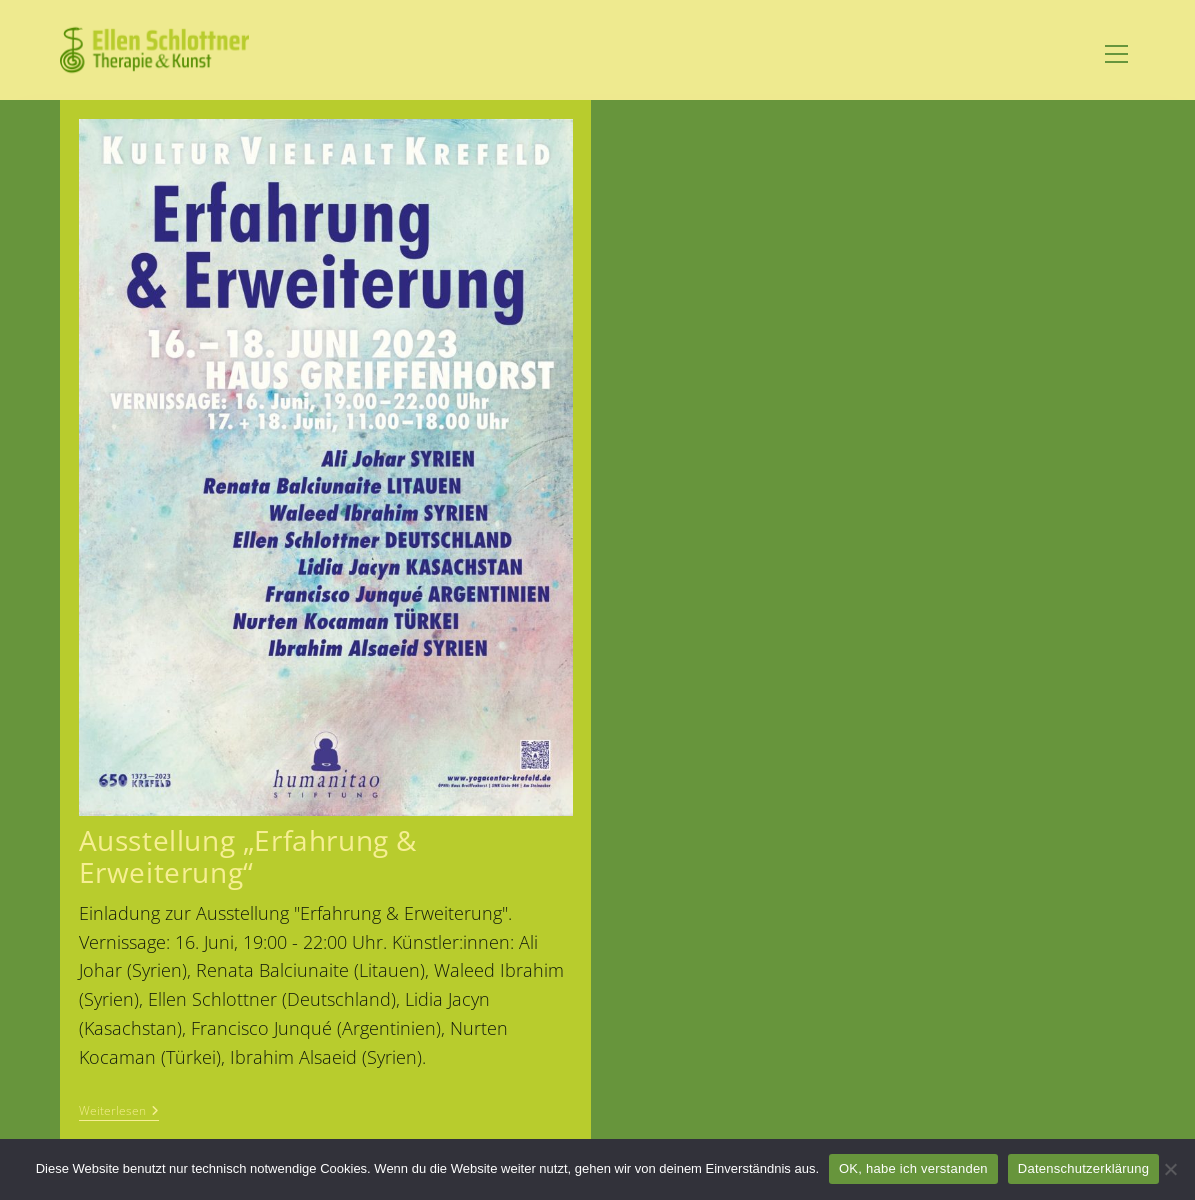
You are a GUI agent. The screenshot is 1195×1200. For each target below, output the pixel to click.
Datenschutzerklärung (1083, 1168)
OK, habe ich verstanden (913, 1168)
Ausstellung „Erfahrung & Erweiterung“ (248, 855)
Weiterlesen (119, 1112)
